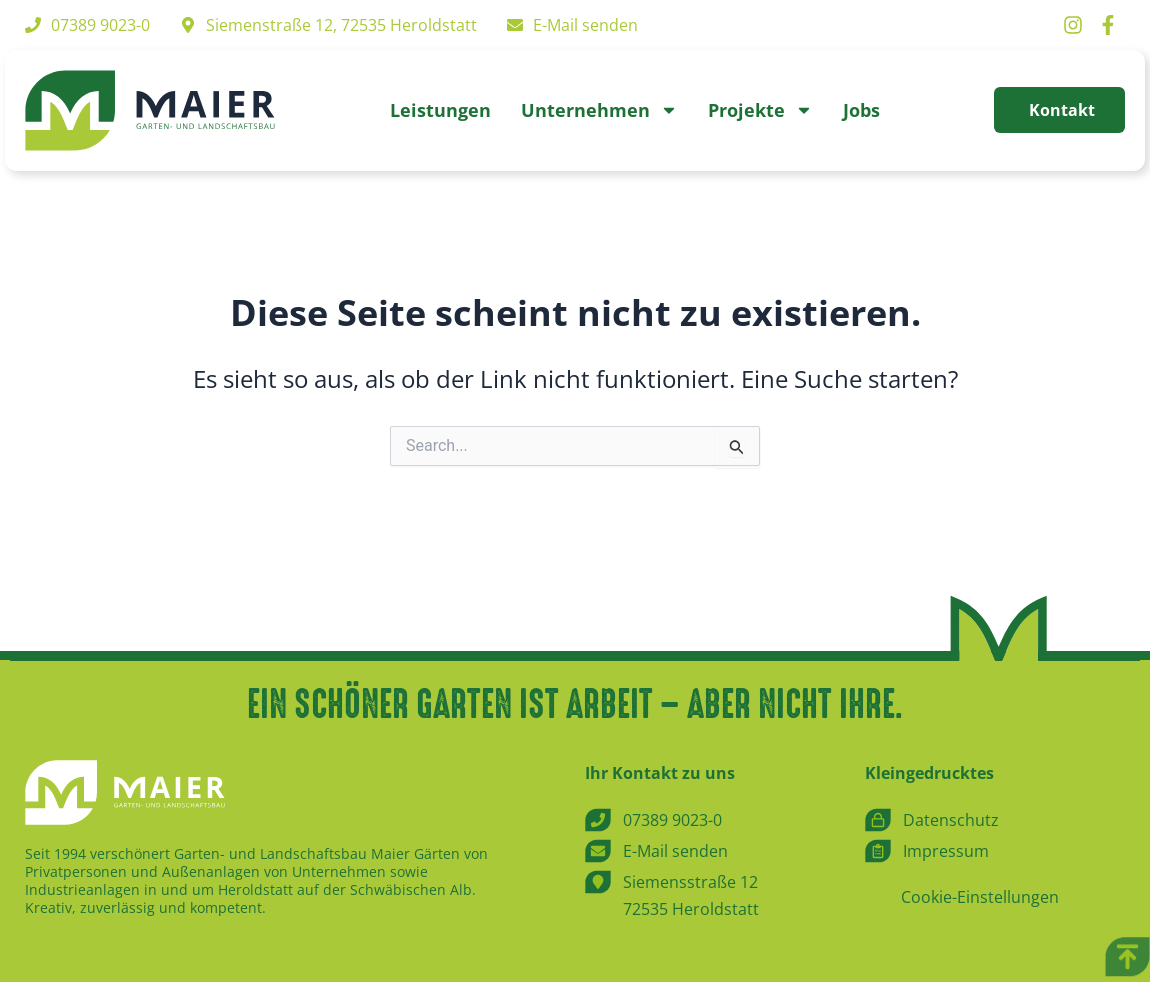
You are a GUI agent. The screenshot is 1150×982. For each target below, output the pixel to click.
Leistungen (440, 110)
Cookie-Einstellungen (980, 898)
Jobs (861, 110)
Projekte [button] (760, 110)
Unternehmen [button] (599, 110)
